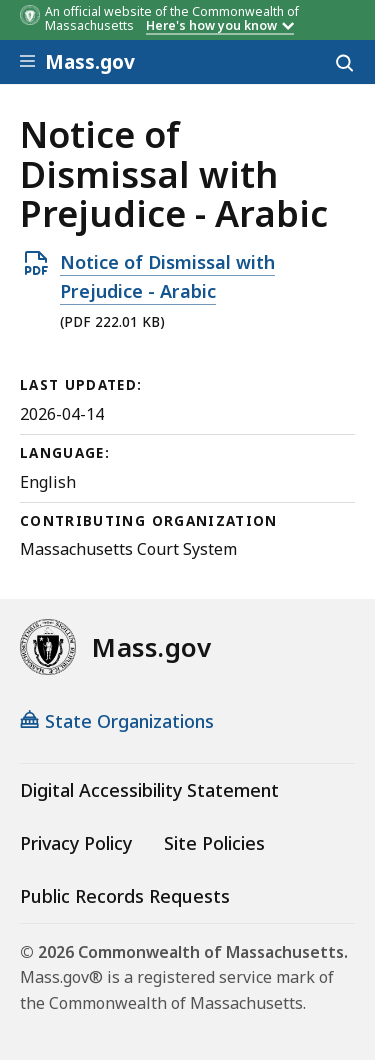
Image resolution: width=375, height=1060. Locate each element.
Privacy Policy (76, 843)
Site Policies (214, 843)
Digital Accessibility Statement (149, 790)
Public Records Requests (125, 896)
